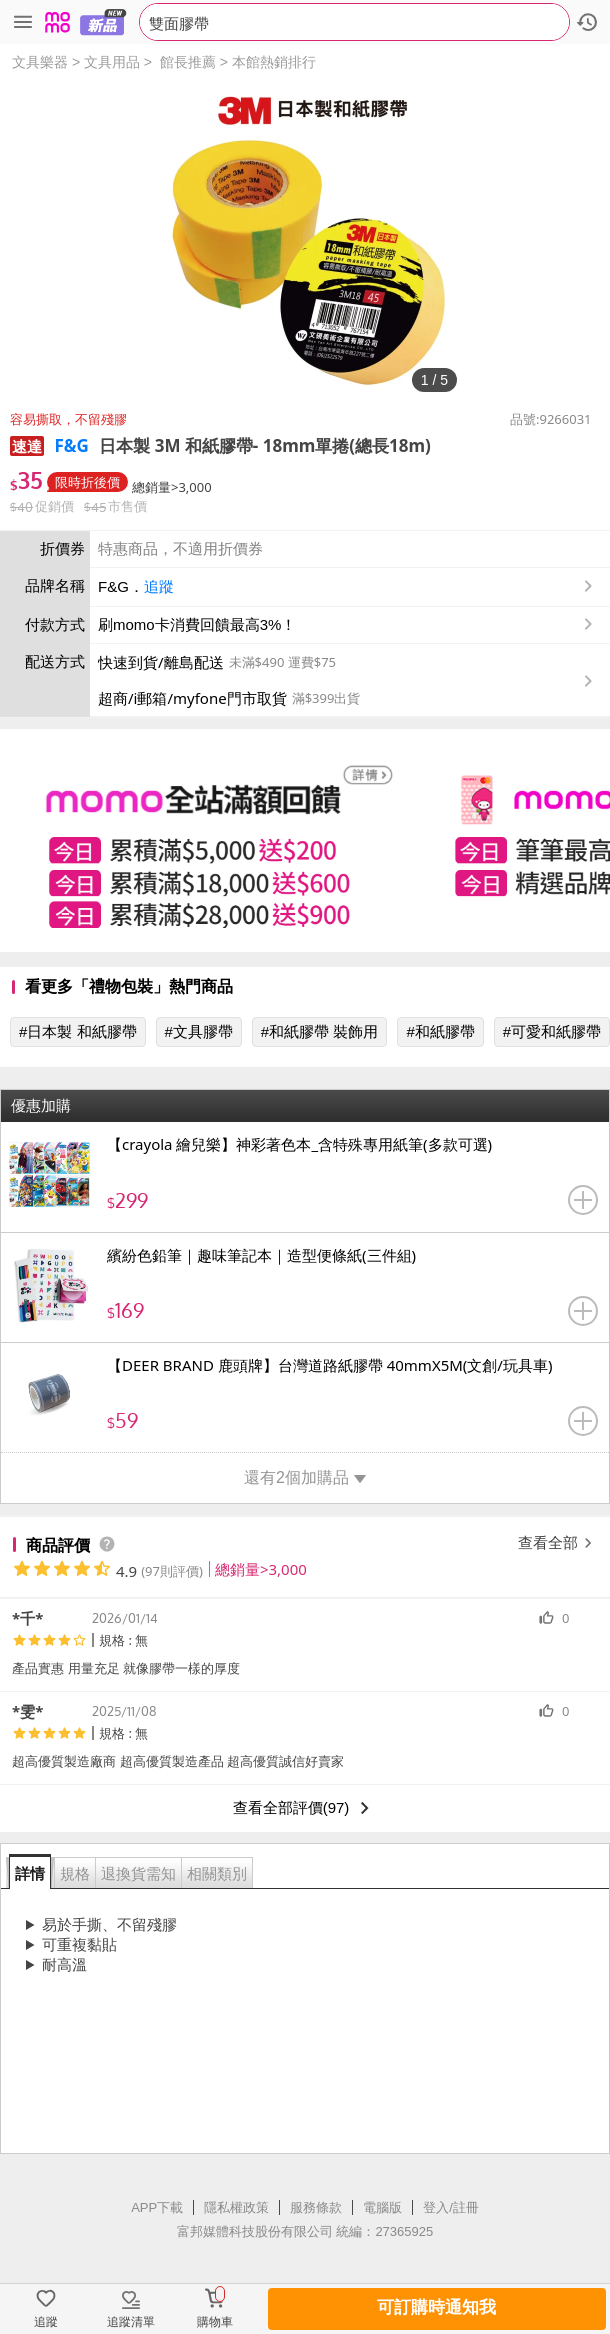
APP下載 (157, 2207)
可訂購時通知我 (436, 2307)
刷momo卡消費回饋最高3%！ (197, 624)
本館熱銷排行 (274, 62)
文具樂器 (40, 62)
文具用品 (112, 62)
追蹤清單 (131, 2322)
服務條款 (316, 2207)
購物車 (215, 2322)
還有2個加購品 (305, 1477)
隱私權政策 (236, 2207)
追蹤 (159, 586)
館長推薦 (188, 62)
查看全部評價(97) (305, 1808)
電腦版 (382, 2207)
